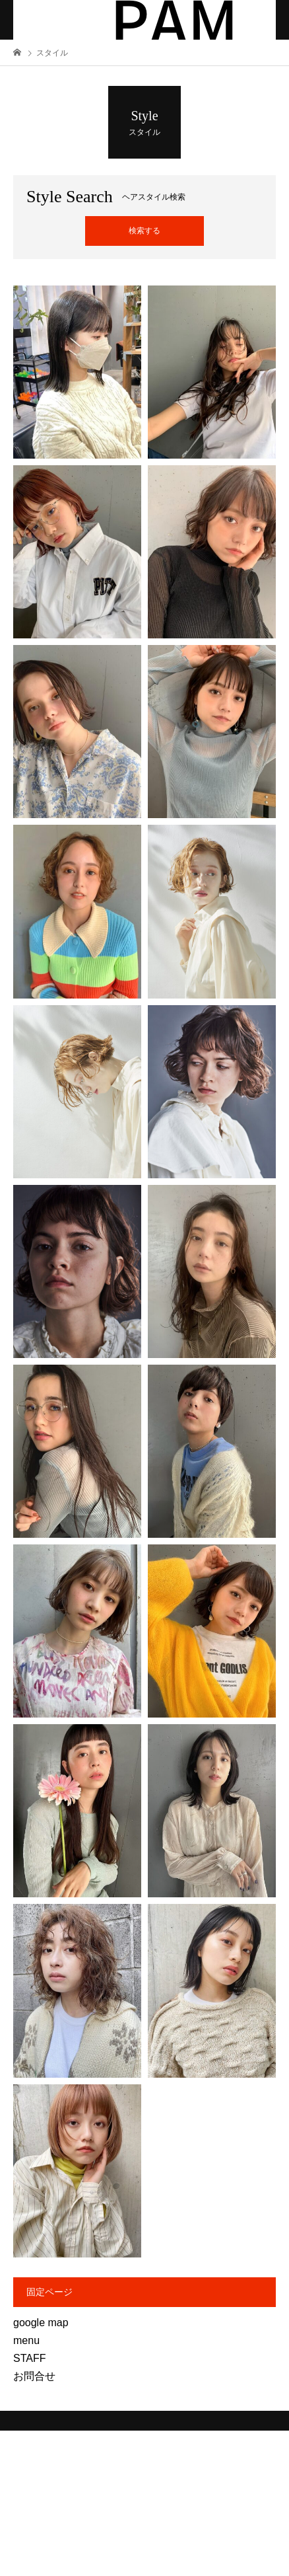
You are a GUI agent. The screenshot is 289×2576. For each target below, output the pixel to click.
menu (26, 2340)
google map (41, 2322)
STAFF (29, 2358)
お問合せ (34, 2376)
